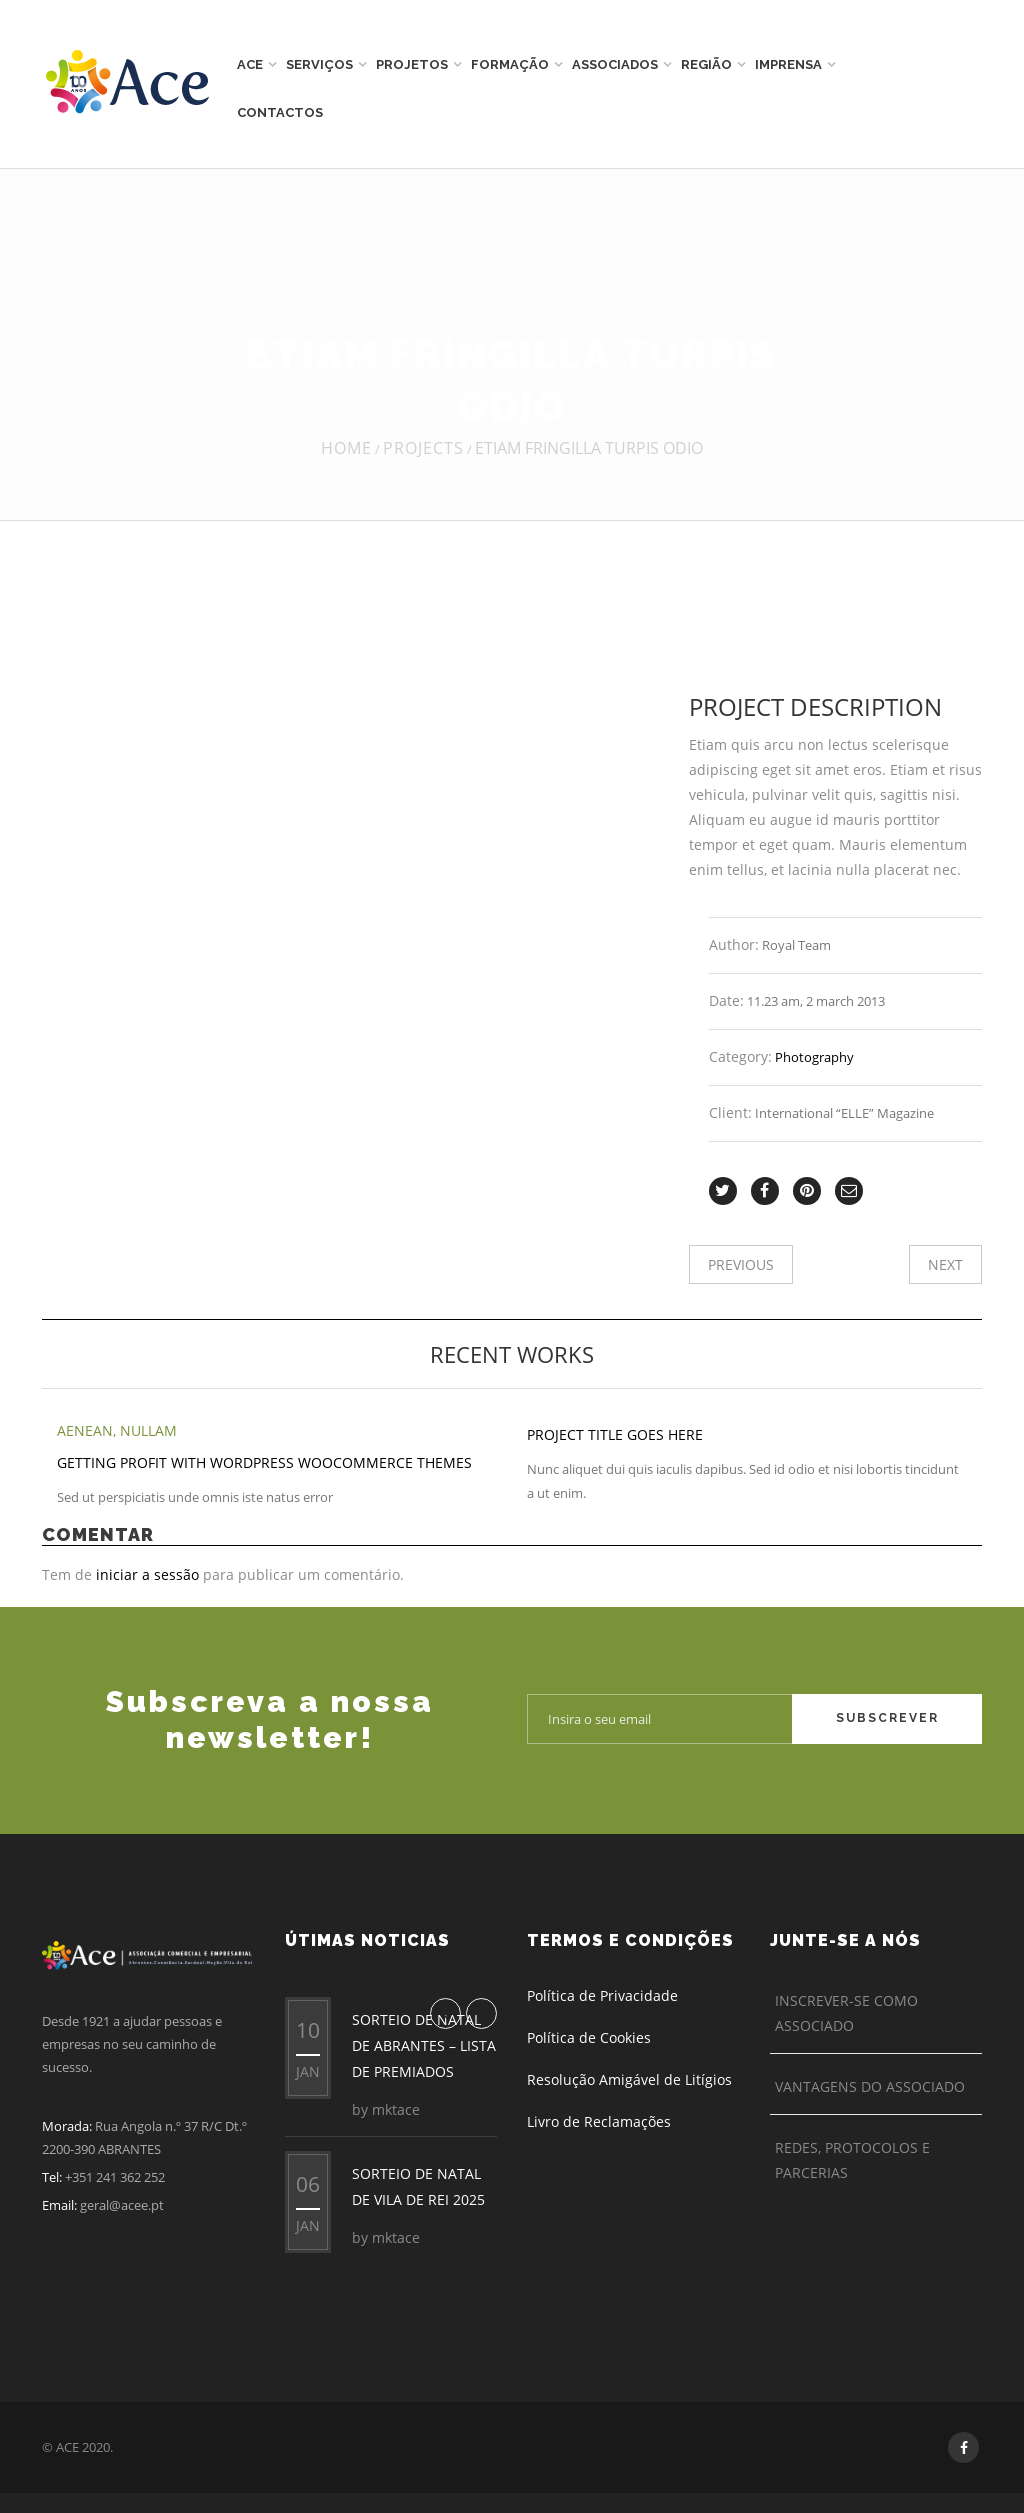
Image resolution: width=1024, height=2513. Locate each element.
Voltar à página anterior (875, 396)
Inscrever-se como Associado (846, 2013)
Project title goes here (615, 1434)
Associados (615, 64)
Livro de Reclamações (599, 2121)
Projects (423, 448)
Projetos (412, 64)
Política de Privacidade (602, 1995)
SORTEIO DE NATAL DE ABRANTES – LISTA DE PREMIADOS (424, 2045)
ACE (250, 64)
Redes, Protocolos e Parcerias (852, 2160)
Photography (814, 1057)
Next (945, 1264)
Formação (510, 64)
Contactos (280, 112)
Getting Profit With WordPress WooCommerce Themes (264, 1462)
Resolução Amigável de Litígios (629, 2079)
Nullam (148, 1430)
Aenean (85, 1430)
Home (346, 448)
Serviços (319, 64)
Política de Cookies (589, 2037)
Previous (741, 1264)
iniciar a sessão (147, 1574)
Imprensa (788, 64)
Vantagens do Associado (870, 2086)
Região (706, 64)
